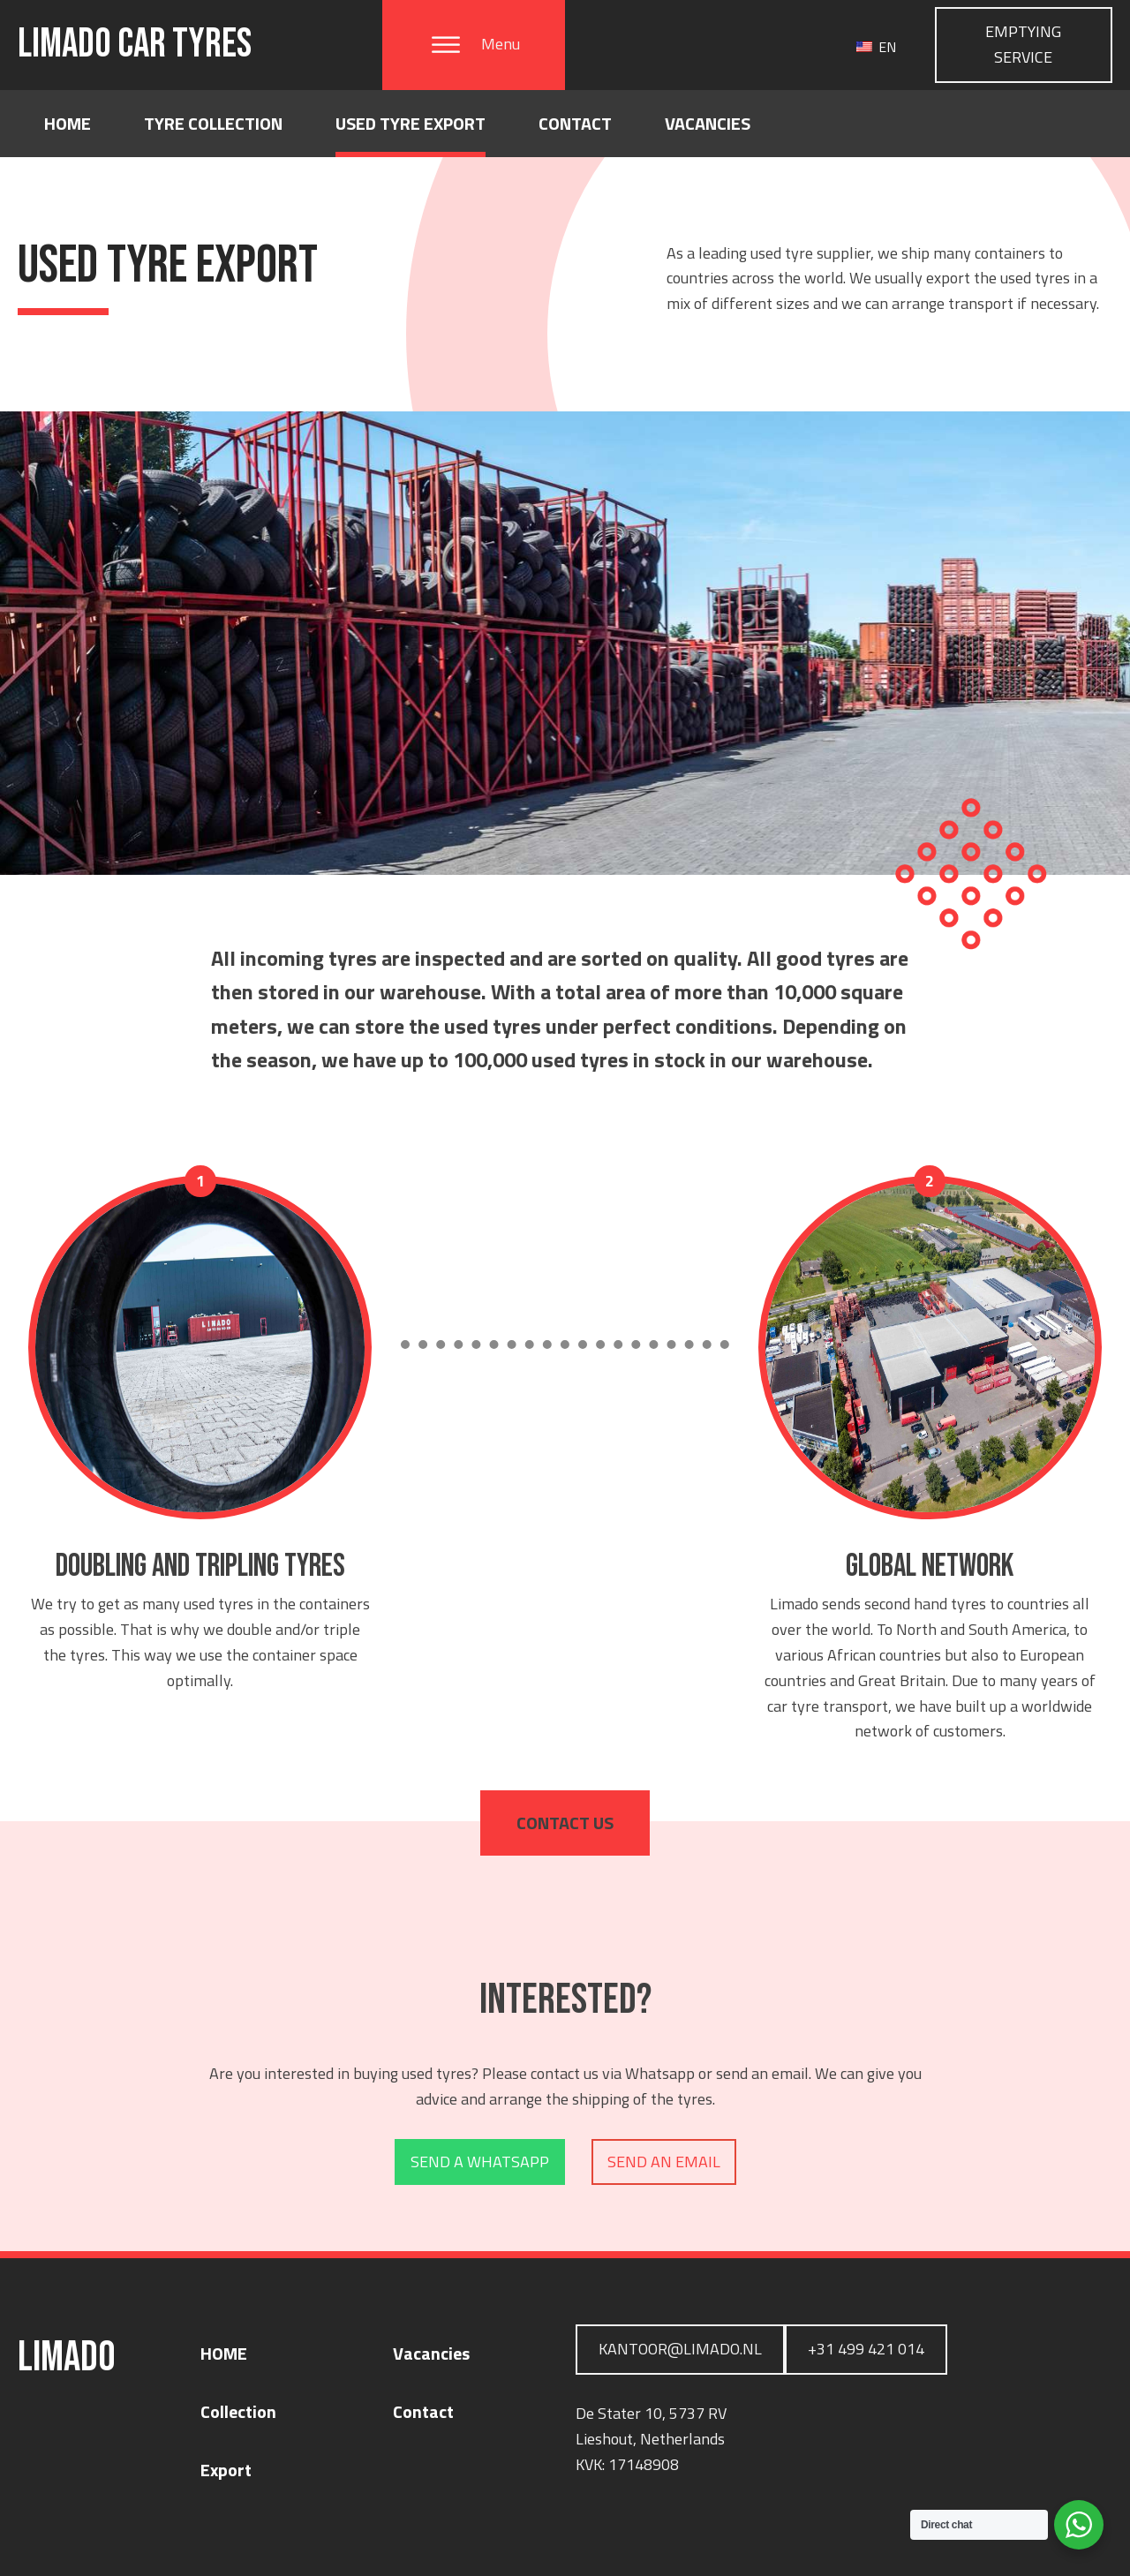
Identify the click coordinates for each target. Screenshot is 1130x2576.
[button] (473, 45)
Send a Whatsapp (480, 2161)
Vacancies (707, 123)
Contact (575, 123)
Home (67, 123)
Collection (238, 2411)
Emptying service (1023, 44)
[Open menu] (445, 45)
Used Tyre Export (410, 123)
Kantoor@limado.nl (680, 2349)
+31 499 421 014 (866, 2349)
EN (876, 46)
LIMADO (135, 45)
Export (226, 2469)
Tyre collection (213, 123)
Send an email (663, 2161)
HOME (223, 2353)
